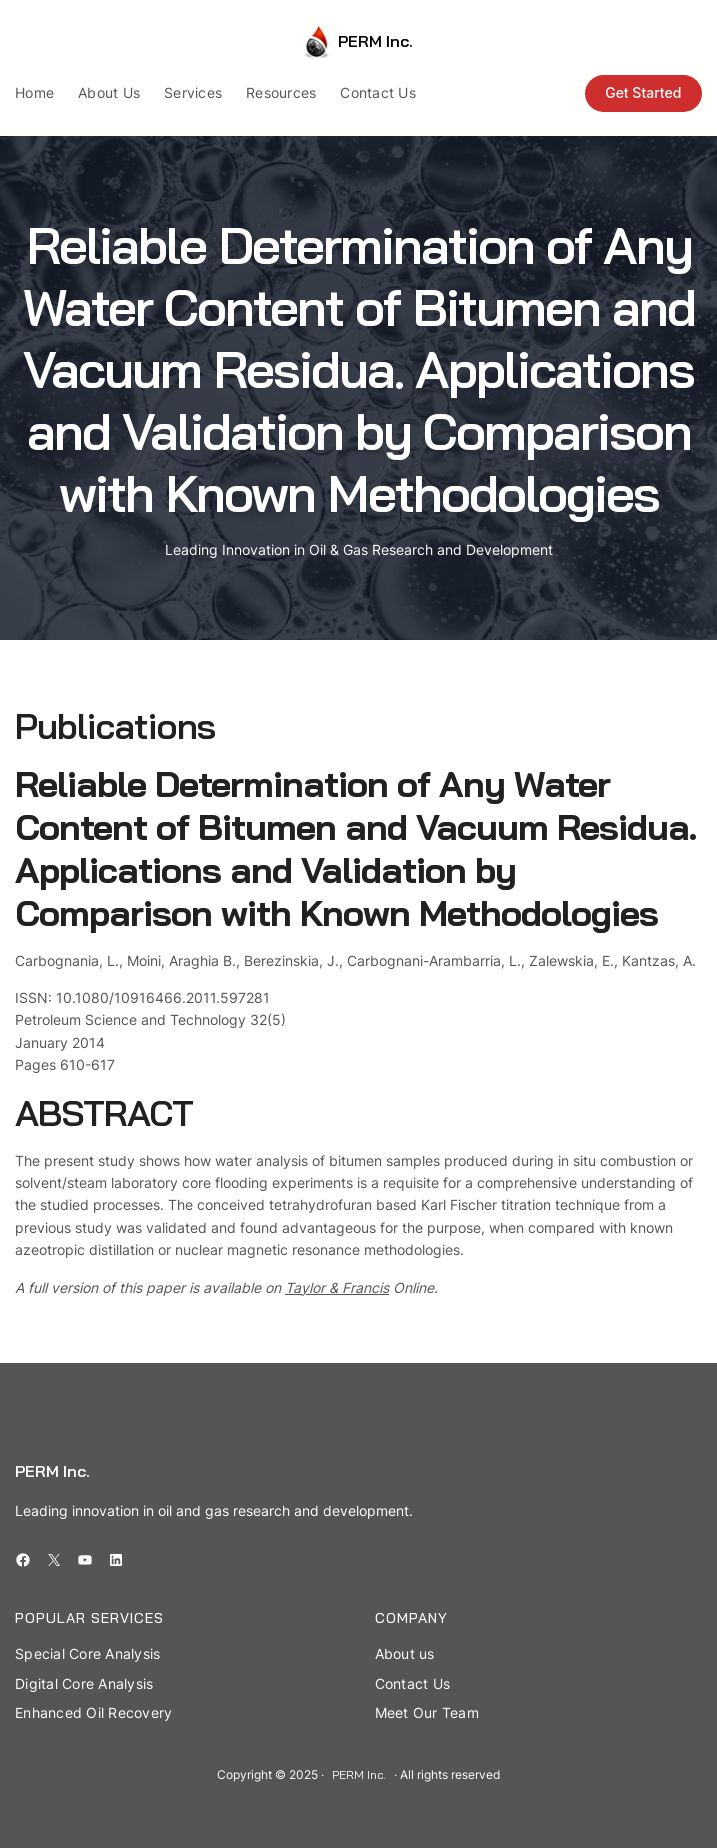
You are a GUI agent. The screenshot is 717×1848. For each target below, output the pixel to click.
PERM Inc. (375, 41)
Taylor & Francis (337, 1287)
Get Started (643, 92)
